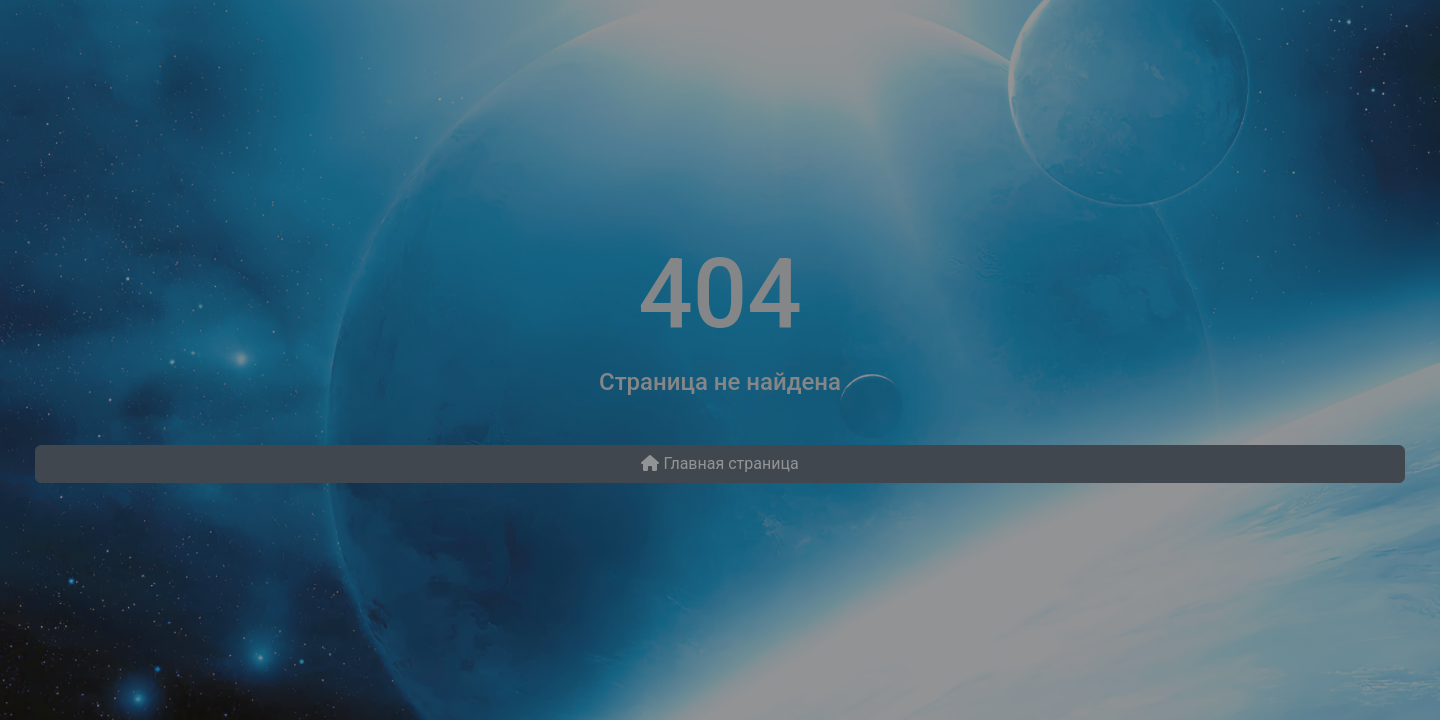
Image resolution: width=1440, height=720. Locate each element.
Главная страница (719, 463)
